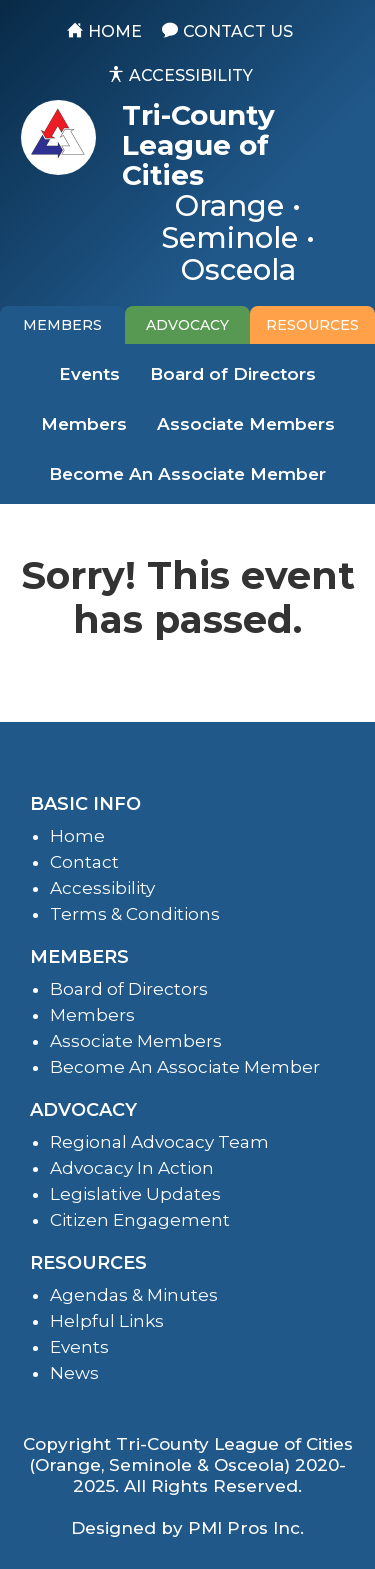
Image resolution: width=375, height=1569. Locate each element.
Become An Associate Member (187, 474)
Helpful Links (107, 1321)
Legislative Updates (135, 1194)
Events (89, 374)
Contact (84, 862)
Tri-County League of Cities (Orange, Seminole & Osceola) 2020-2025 (191, 1465)
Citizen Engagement (140, 1220)
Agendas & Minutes (134, 1295)
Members (84, 424)
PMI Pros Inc (244, 1528)
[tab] (62, 325)
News (74, 1373)
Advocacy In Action (132, 1168)
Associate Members (246, 424)
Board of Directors (233, 374)
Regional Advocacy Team (159, 1142)
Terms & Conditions (135, 914)
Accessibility (102, 888)
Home (77, 836)
